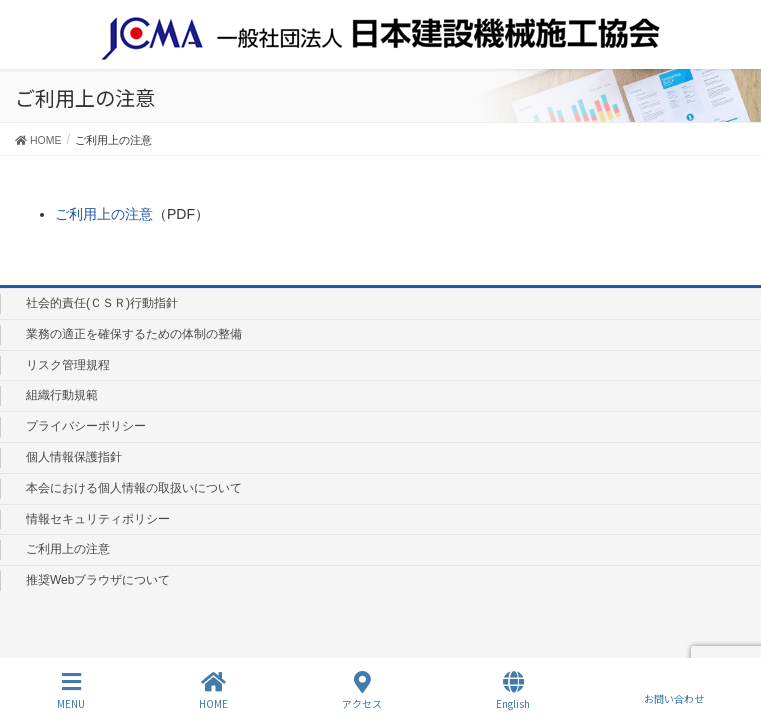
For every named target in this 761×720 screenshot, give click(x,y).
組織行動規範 (62, 395)
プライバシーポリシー (86, 426)
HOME (213, 690)
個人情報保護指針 (74, 457)
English (513, 690)
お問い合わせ (674, 690)
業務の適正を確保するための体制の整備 (134, 334)
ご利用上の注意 (104, 214)
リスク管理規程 (68, 365)
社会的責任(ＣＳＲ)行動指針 (102, 303)
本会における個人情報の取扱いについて (134, 488)
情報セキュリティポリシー (98, 519)
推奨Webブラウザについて (98, 580)
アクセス (362, 690)
